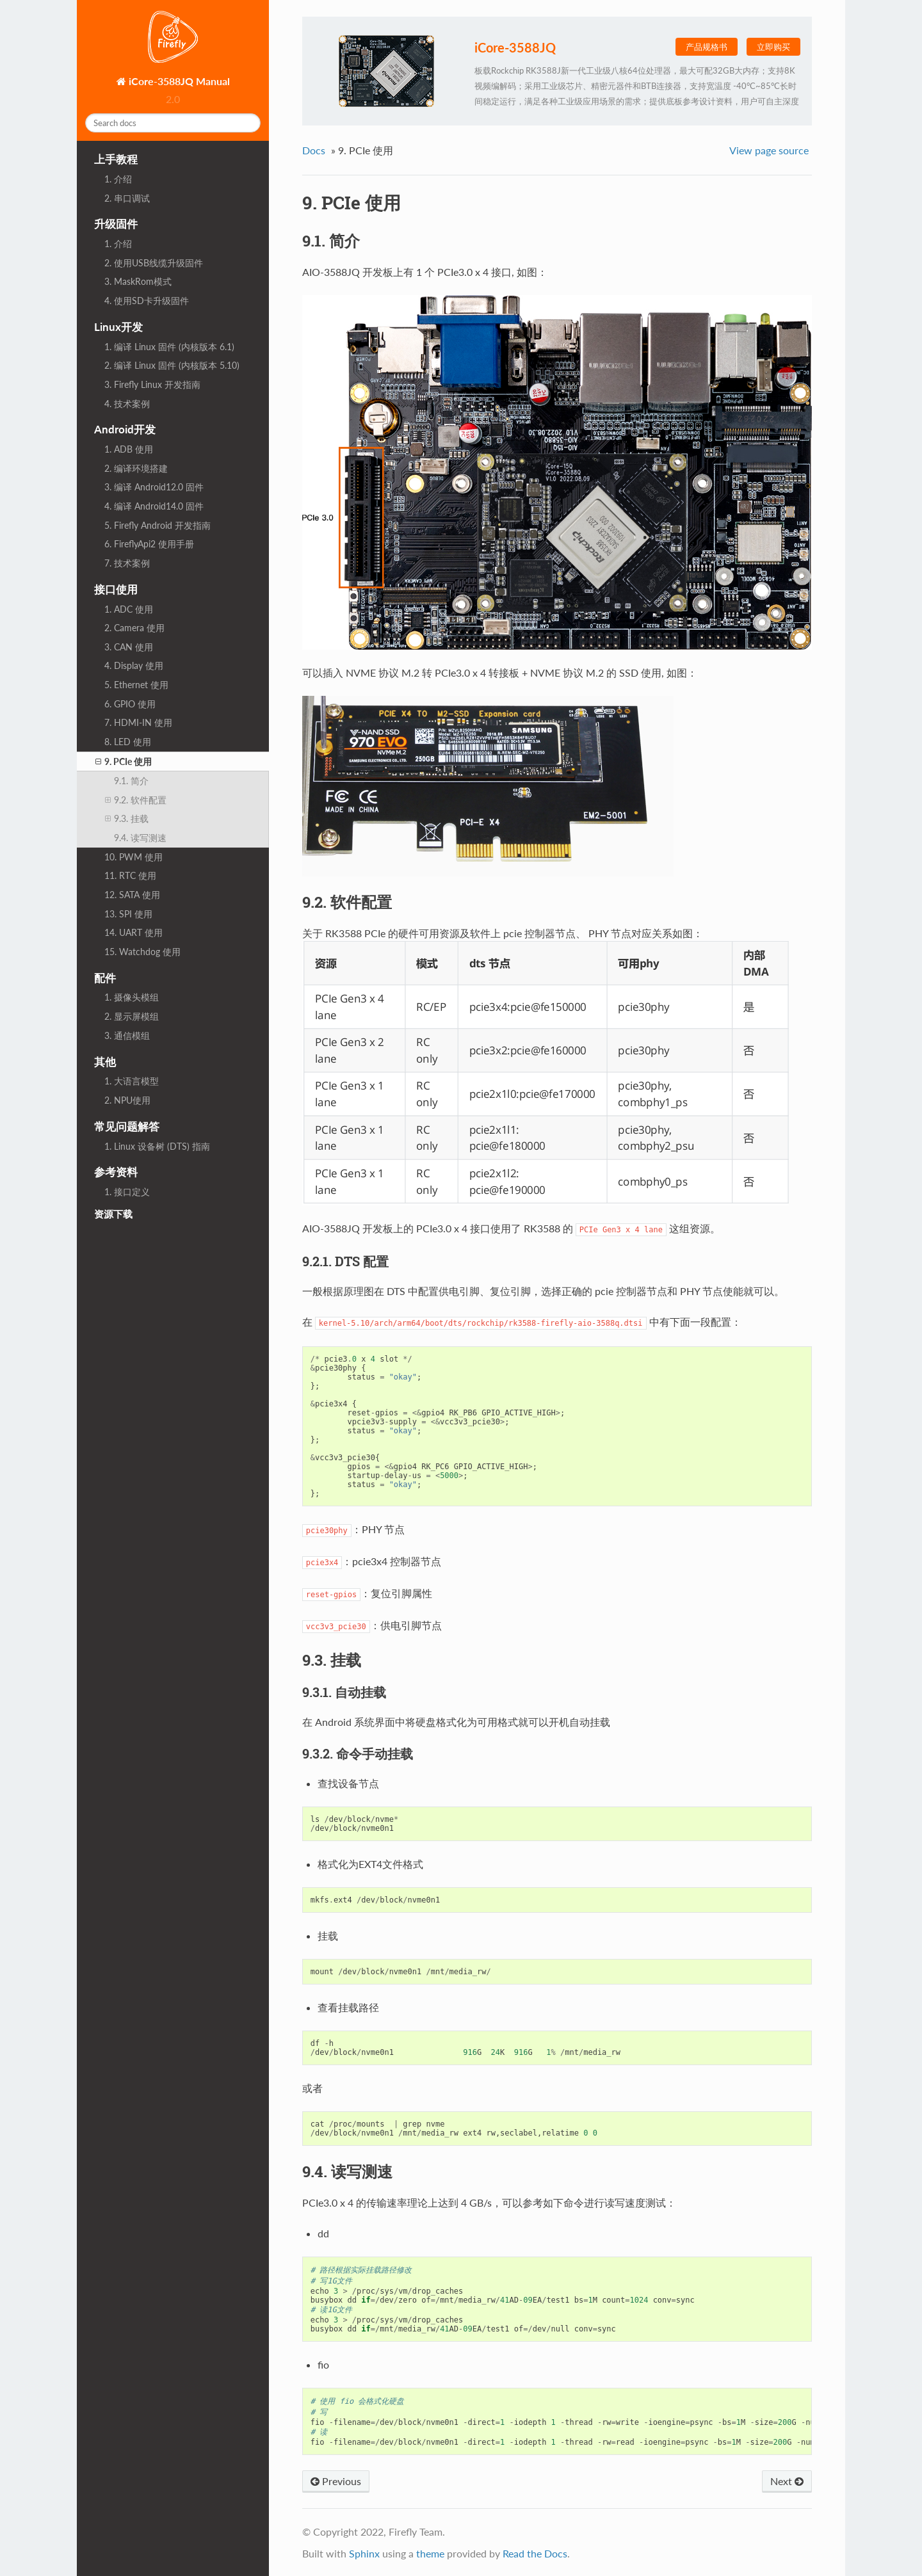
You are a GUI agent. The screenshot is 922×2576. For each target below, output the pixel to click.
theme (430, 2553)
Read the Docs (535, 2553)
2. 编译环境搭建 (136, 468)
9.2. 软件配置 (135, 800)
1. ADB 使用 (128, 449)
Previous (336, 2481)
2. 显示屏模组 (131, 1016)
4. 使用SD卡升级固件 (146, 300)
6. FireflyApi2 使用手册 (149, 543)
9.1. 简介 (131, 780)
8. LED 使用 (127, 741)
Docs (313, 150)
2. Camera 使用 (134, 627)
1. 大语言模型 (131, 1080)
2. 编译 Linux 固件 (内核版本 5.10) (171, 365)
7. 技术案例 (127, 563)
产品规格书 (706, 47)
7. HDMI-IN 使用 (138, 722)
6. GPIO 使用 (130, 703)
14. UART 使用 (133, 932)
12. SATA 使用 (132, 894)
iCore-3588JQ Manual (178, 81)
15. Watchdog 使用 (142, 951)
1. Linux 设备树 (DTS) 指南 (157, 1146)
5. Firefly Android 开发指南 (157, 525)
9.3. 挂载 (127, 819)
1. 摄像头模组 (131, 997)
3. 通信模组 (127, 1035)
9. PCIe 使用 (123, 762)
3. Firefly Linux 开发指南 (152, 384)
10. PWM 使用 (133, 856)
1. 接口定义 (127, 1191)
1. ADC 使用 (128, 609)
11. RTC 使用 (130, 875)
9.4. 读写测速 (140, 837)
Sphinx (364, 2553)
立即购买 (773, 47)
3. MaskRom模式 (138, 281)
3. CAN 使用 (128, 646)
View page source (769, 150)
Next (787, 2481)
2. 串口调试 (127, 198)
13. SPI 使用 (128, 913)
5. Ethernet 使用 (136, 684)
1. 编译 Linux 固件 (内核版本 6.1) (169, 346)
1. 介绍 (118, 178)
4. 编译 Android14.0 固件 (154, 506)
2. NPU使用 (127, 1100)
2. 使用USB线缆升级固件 (153, 262)
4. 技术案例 (127, 403)
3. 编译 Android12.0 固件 (154, 486)
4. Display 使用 (133, 665)
